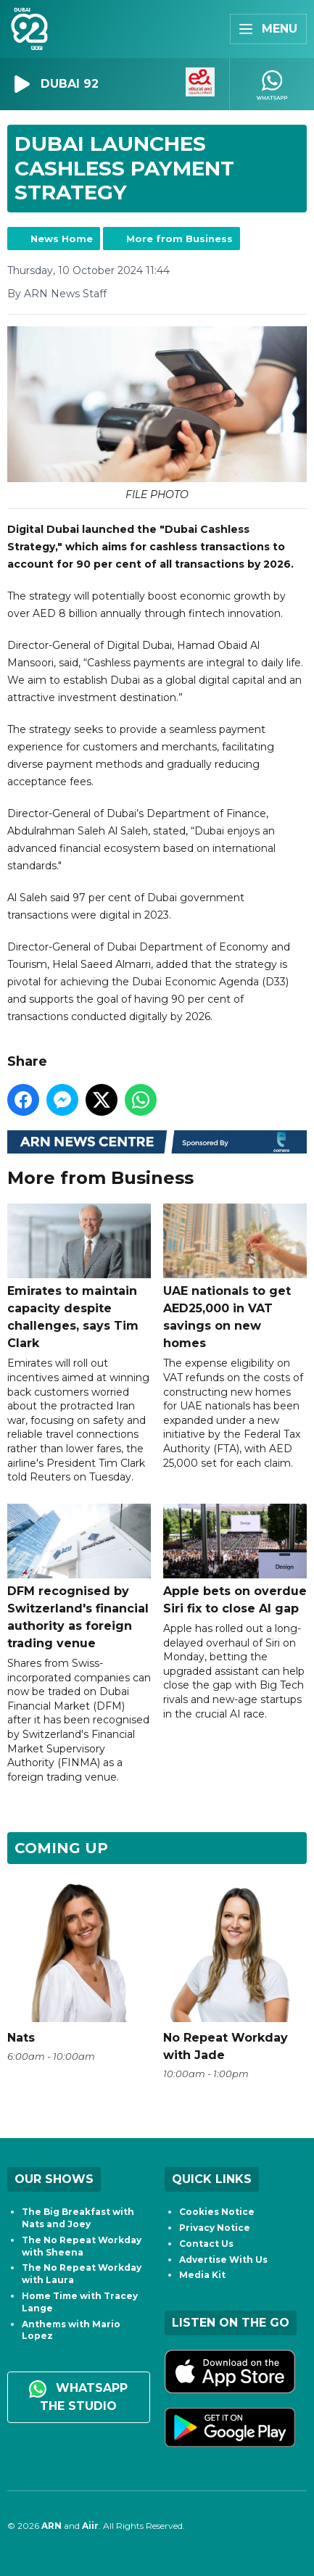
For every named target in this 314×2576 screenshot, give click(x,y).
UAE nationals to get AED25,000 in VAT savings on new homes (235, 1277)
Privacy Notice (214, 2227)
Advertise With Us (223, 2259)
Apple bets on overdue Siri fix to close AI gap (235, 1559)
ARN (51, 2525)
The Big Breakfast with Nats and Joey (78, 2217)
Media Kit (202, 2274)
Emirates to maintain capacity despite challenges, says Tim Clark (79, 1277)
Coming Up (61, 1848)
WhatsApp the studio (78, 2396)
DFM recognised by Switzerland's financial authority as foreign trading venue (79, 1577)
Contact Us (206, 2243)
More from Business (179, 238)
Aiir (90, 2525)
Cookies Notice (217, 2211)
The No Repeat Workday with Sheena (81, 2246)
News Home (61, 238)
